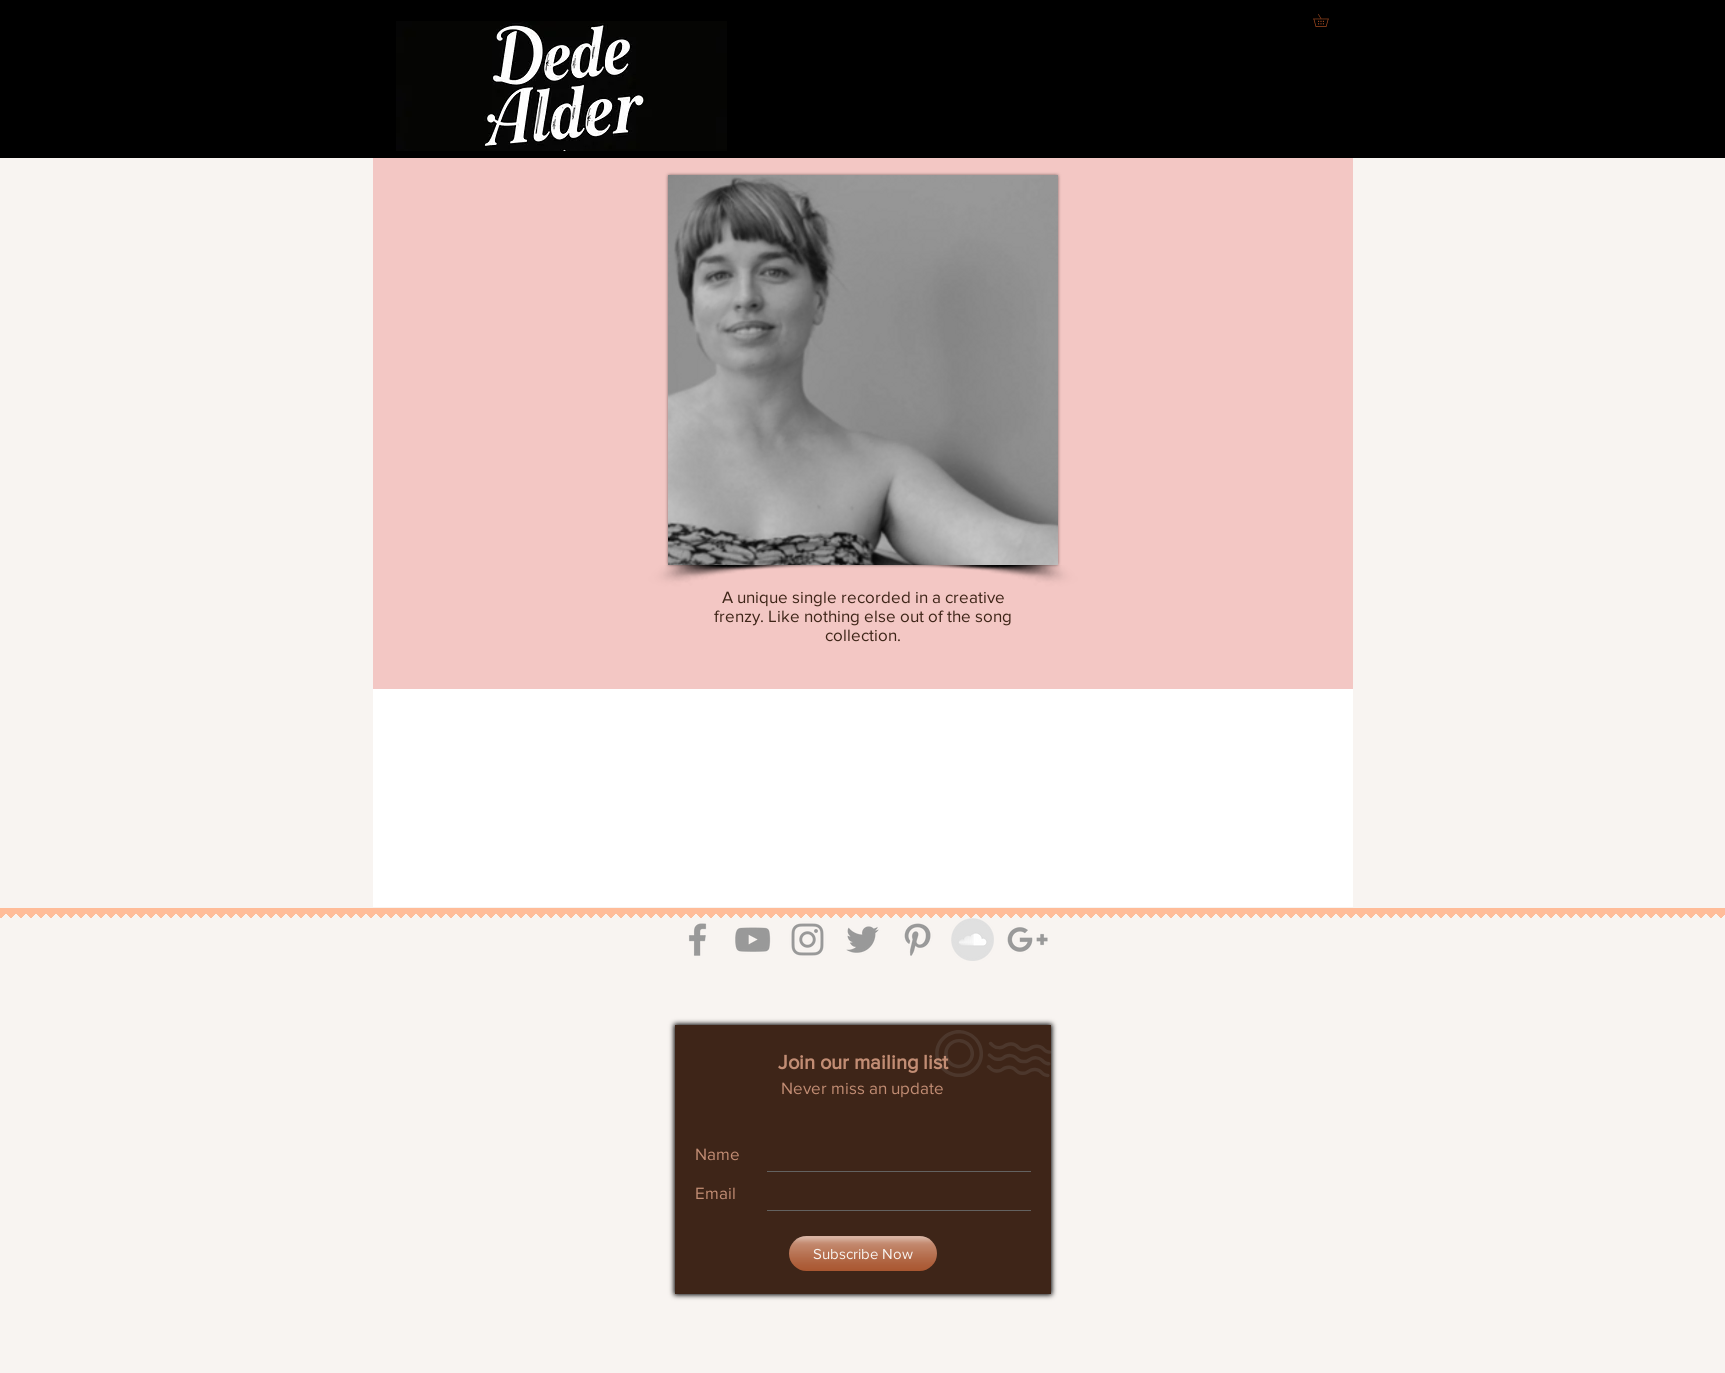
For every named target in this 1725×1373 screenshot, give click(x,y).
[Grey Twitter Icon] (862, 939)
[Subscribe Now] (863, 1253)
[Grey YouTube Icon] (752, 939)
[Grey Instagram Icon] (807, 939)
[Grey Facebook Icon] (697, 939)
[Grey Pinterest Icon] (917, 939)
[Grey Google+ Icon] (1027, 939)
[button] (1327, 20)
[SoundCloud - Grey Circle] (972, 939)
